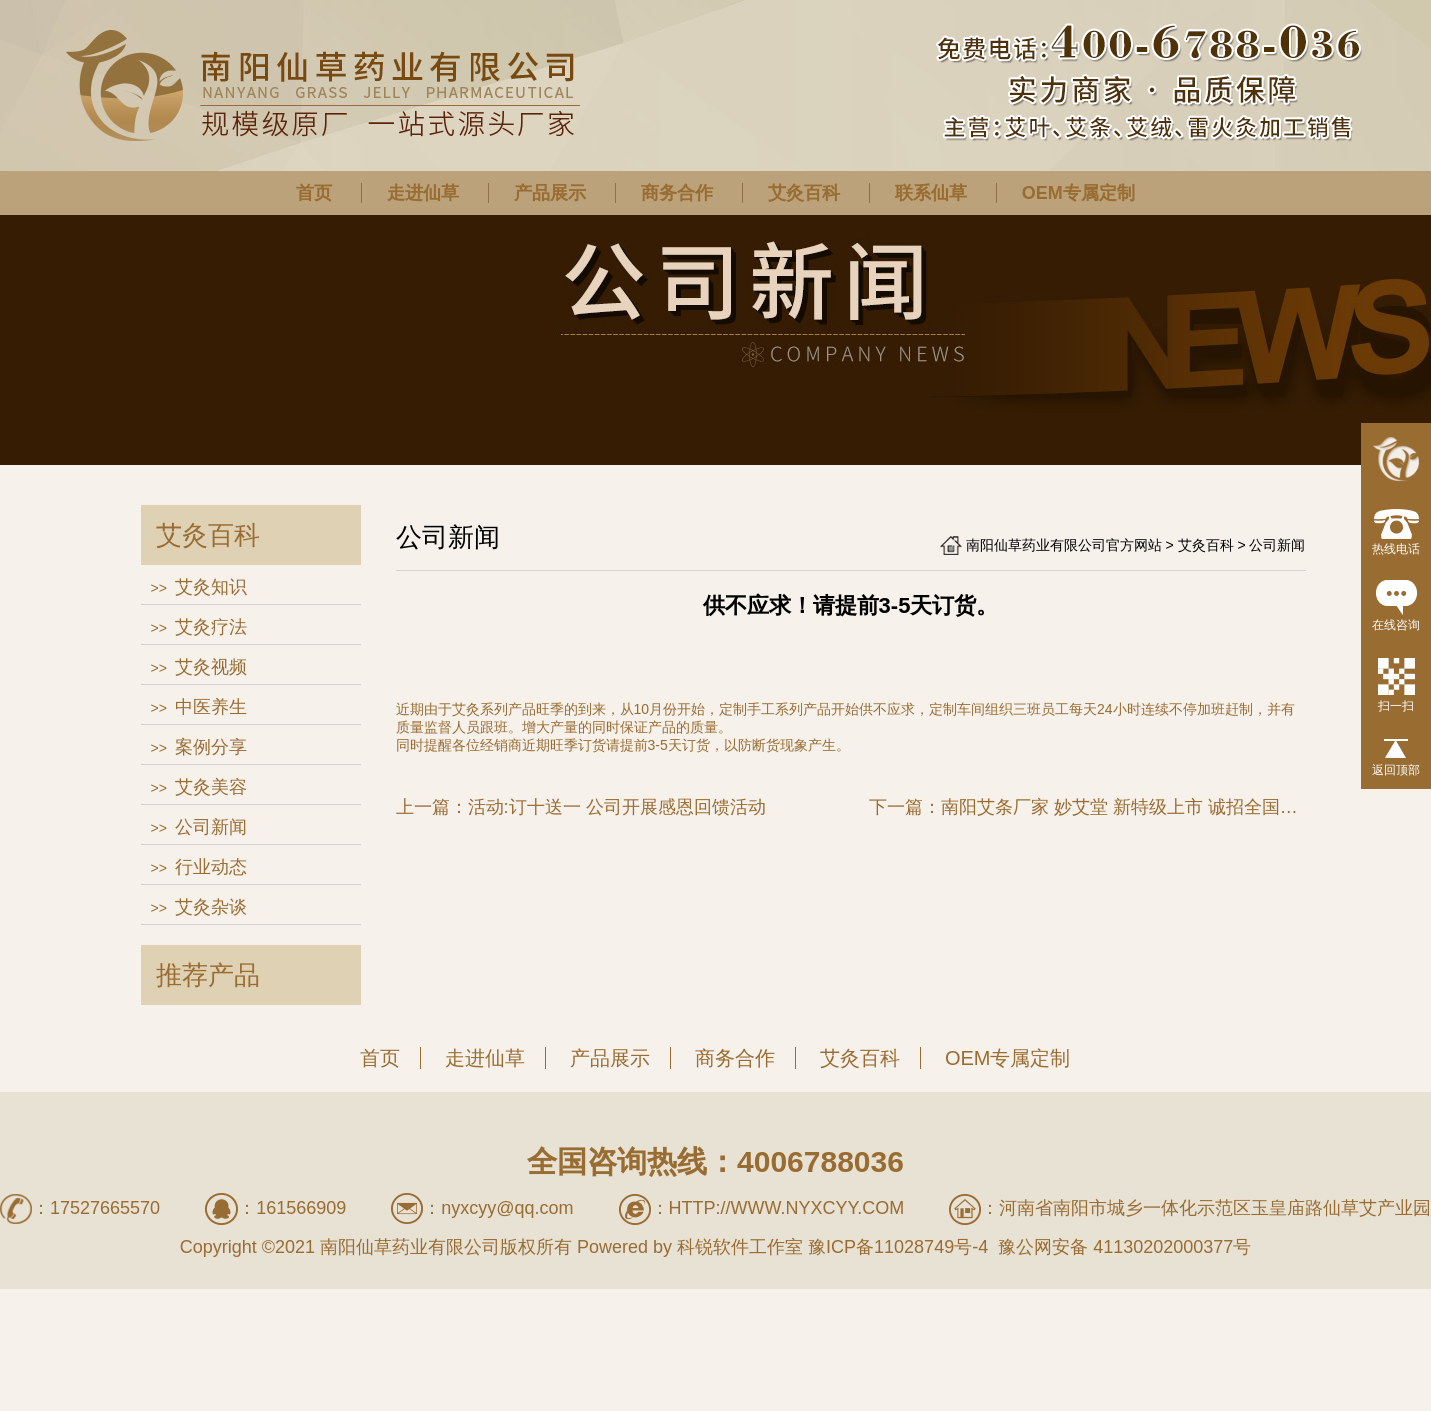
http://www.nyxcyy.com (787, 1208)
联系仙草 (931, 193)
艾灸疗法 (211, 627)
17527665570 (105, 1208)
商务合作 (677, 193)
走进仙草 (423, 193)
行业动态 (211, 867)
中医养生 (211, 707)
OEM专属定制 (1078, 193)
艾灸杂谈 (211, 907)
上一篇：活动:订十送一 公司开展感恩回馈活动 (581, 807)
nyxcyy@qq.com (507, 1208)
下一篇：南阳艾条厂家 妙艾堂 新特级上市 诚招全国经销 (1087, 807)
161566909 (301, 1208)
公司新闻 (211, 827)
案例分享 (211, 747)
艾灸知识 (211, 587)
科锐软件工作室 (740, 1247)
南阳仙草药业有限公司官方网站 (1064, 545)
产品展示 (550, 193)
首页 (314, 193)
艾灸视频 (211, 667)
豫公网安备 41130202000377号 (1122, 1247)
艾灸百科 (804, 193)
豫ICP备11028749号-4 (898, 1247)
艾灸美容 (211, 787)
